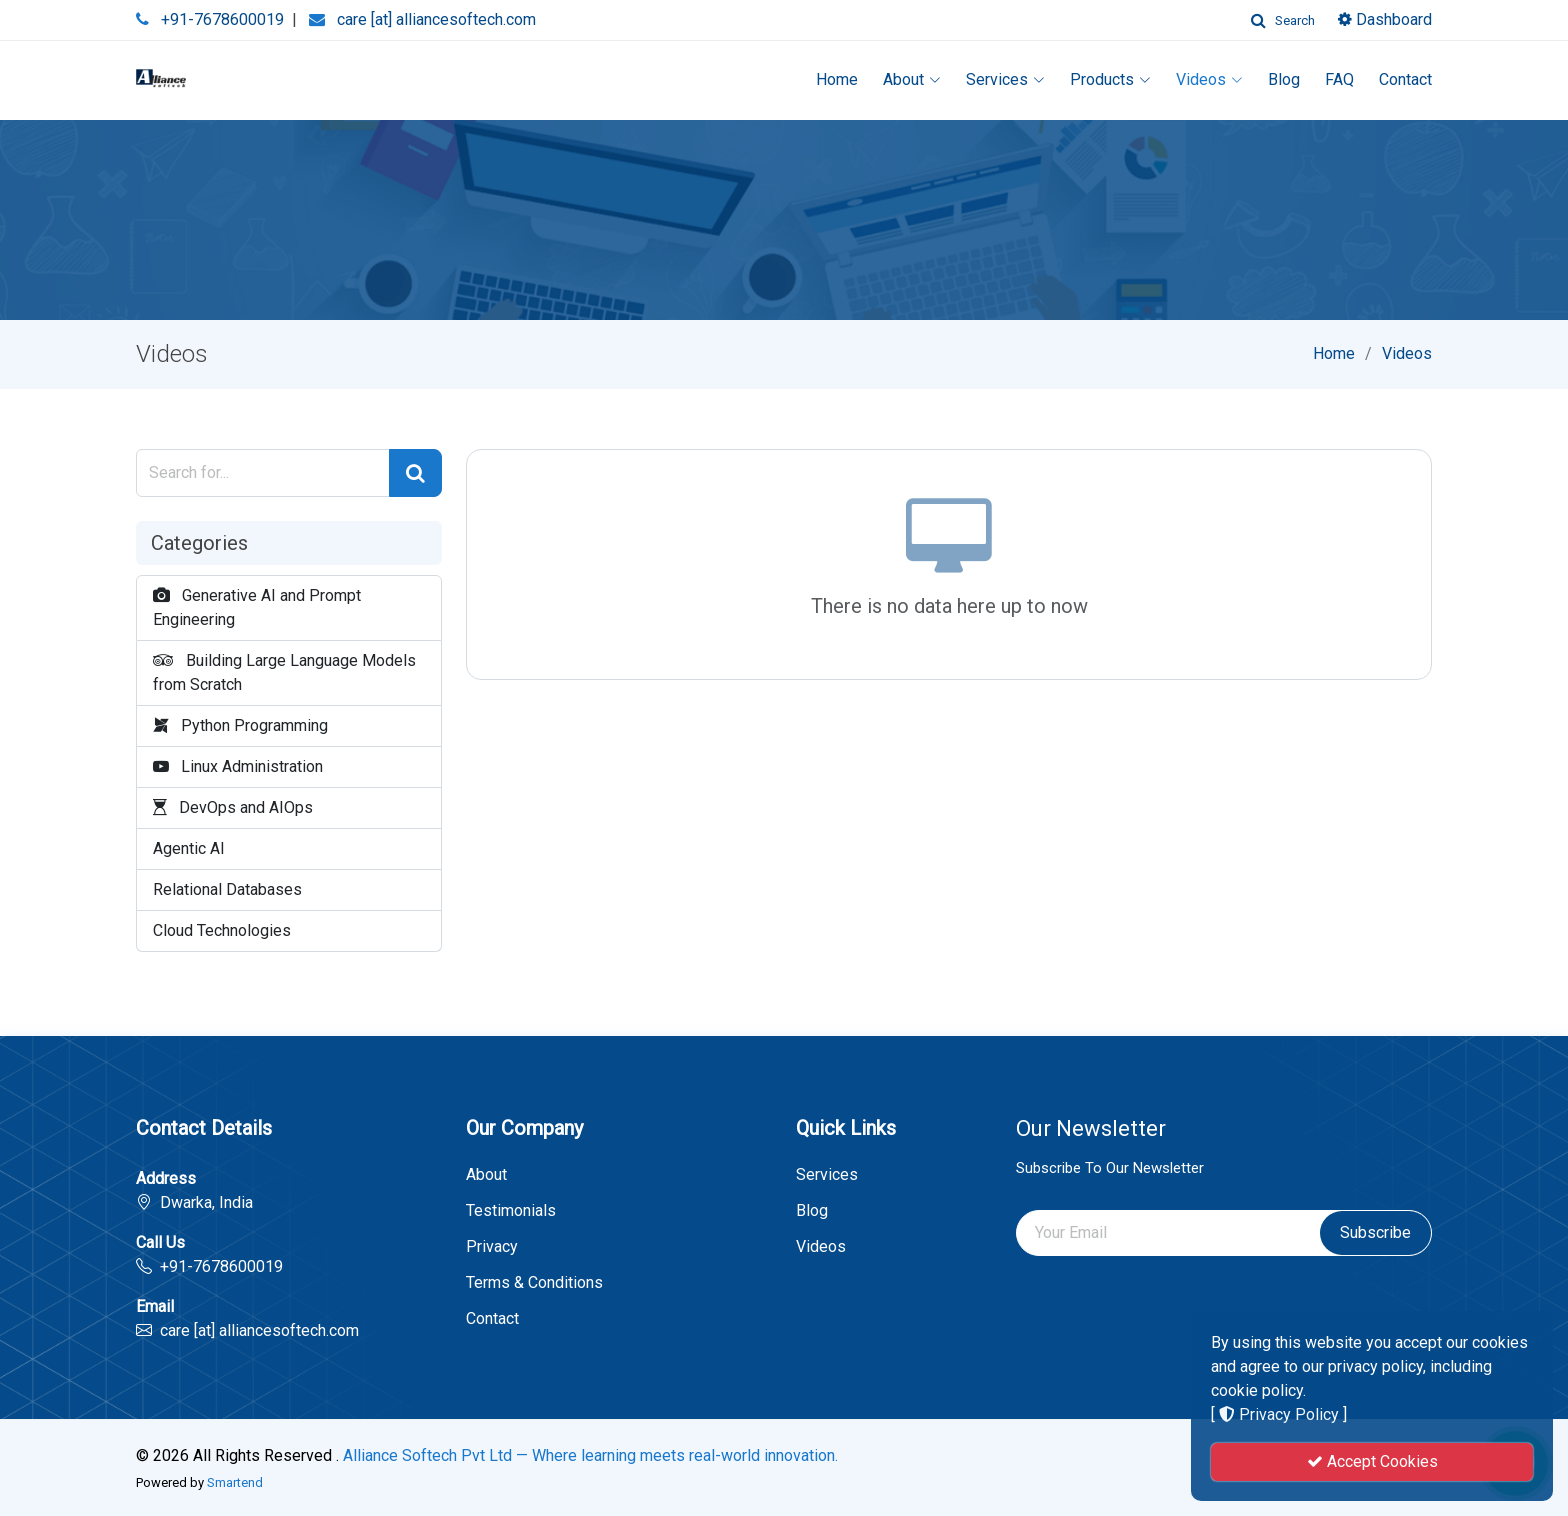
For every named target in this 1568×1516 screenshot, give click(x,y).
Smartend (235, 1482)
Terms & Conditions (534, 1283)
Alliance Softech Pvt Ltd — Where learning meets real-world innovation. (590, 1455)
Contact (1405, 79)
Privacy (492, 1247)
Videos (1209, 79)
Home (837, 79)
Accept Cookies (1372, 1461)
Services (1005, 79)
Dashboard (1385, 19)
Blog (1284, 79)
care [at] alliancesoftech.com (436, 19)
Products (1110, 79)
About (912, 79)
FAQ (1339, 79)
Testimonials (511, 1211)
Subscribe (1375, 1232)
